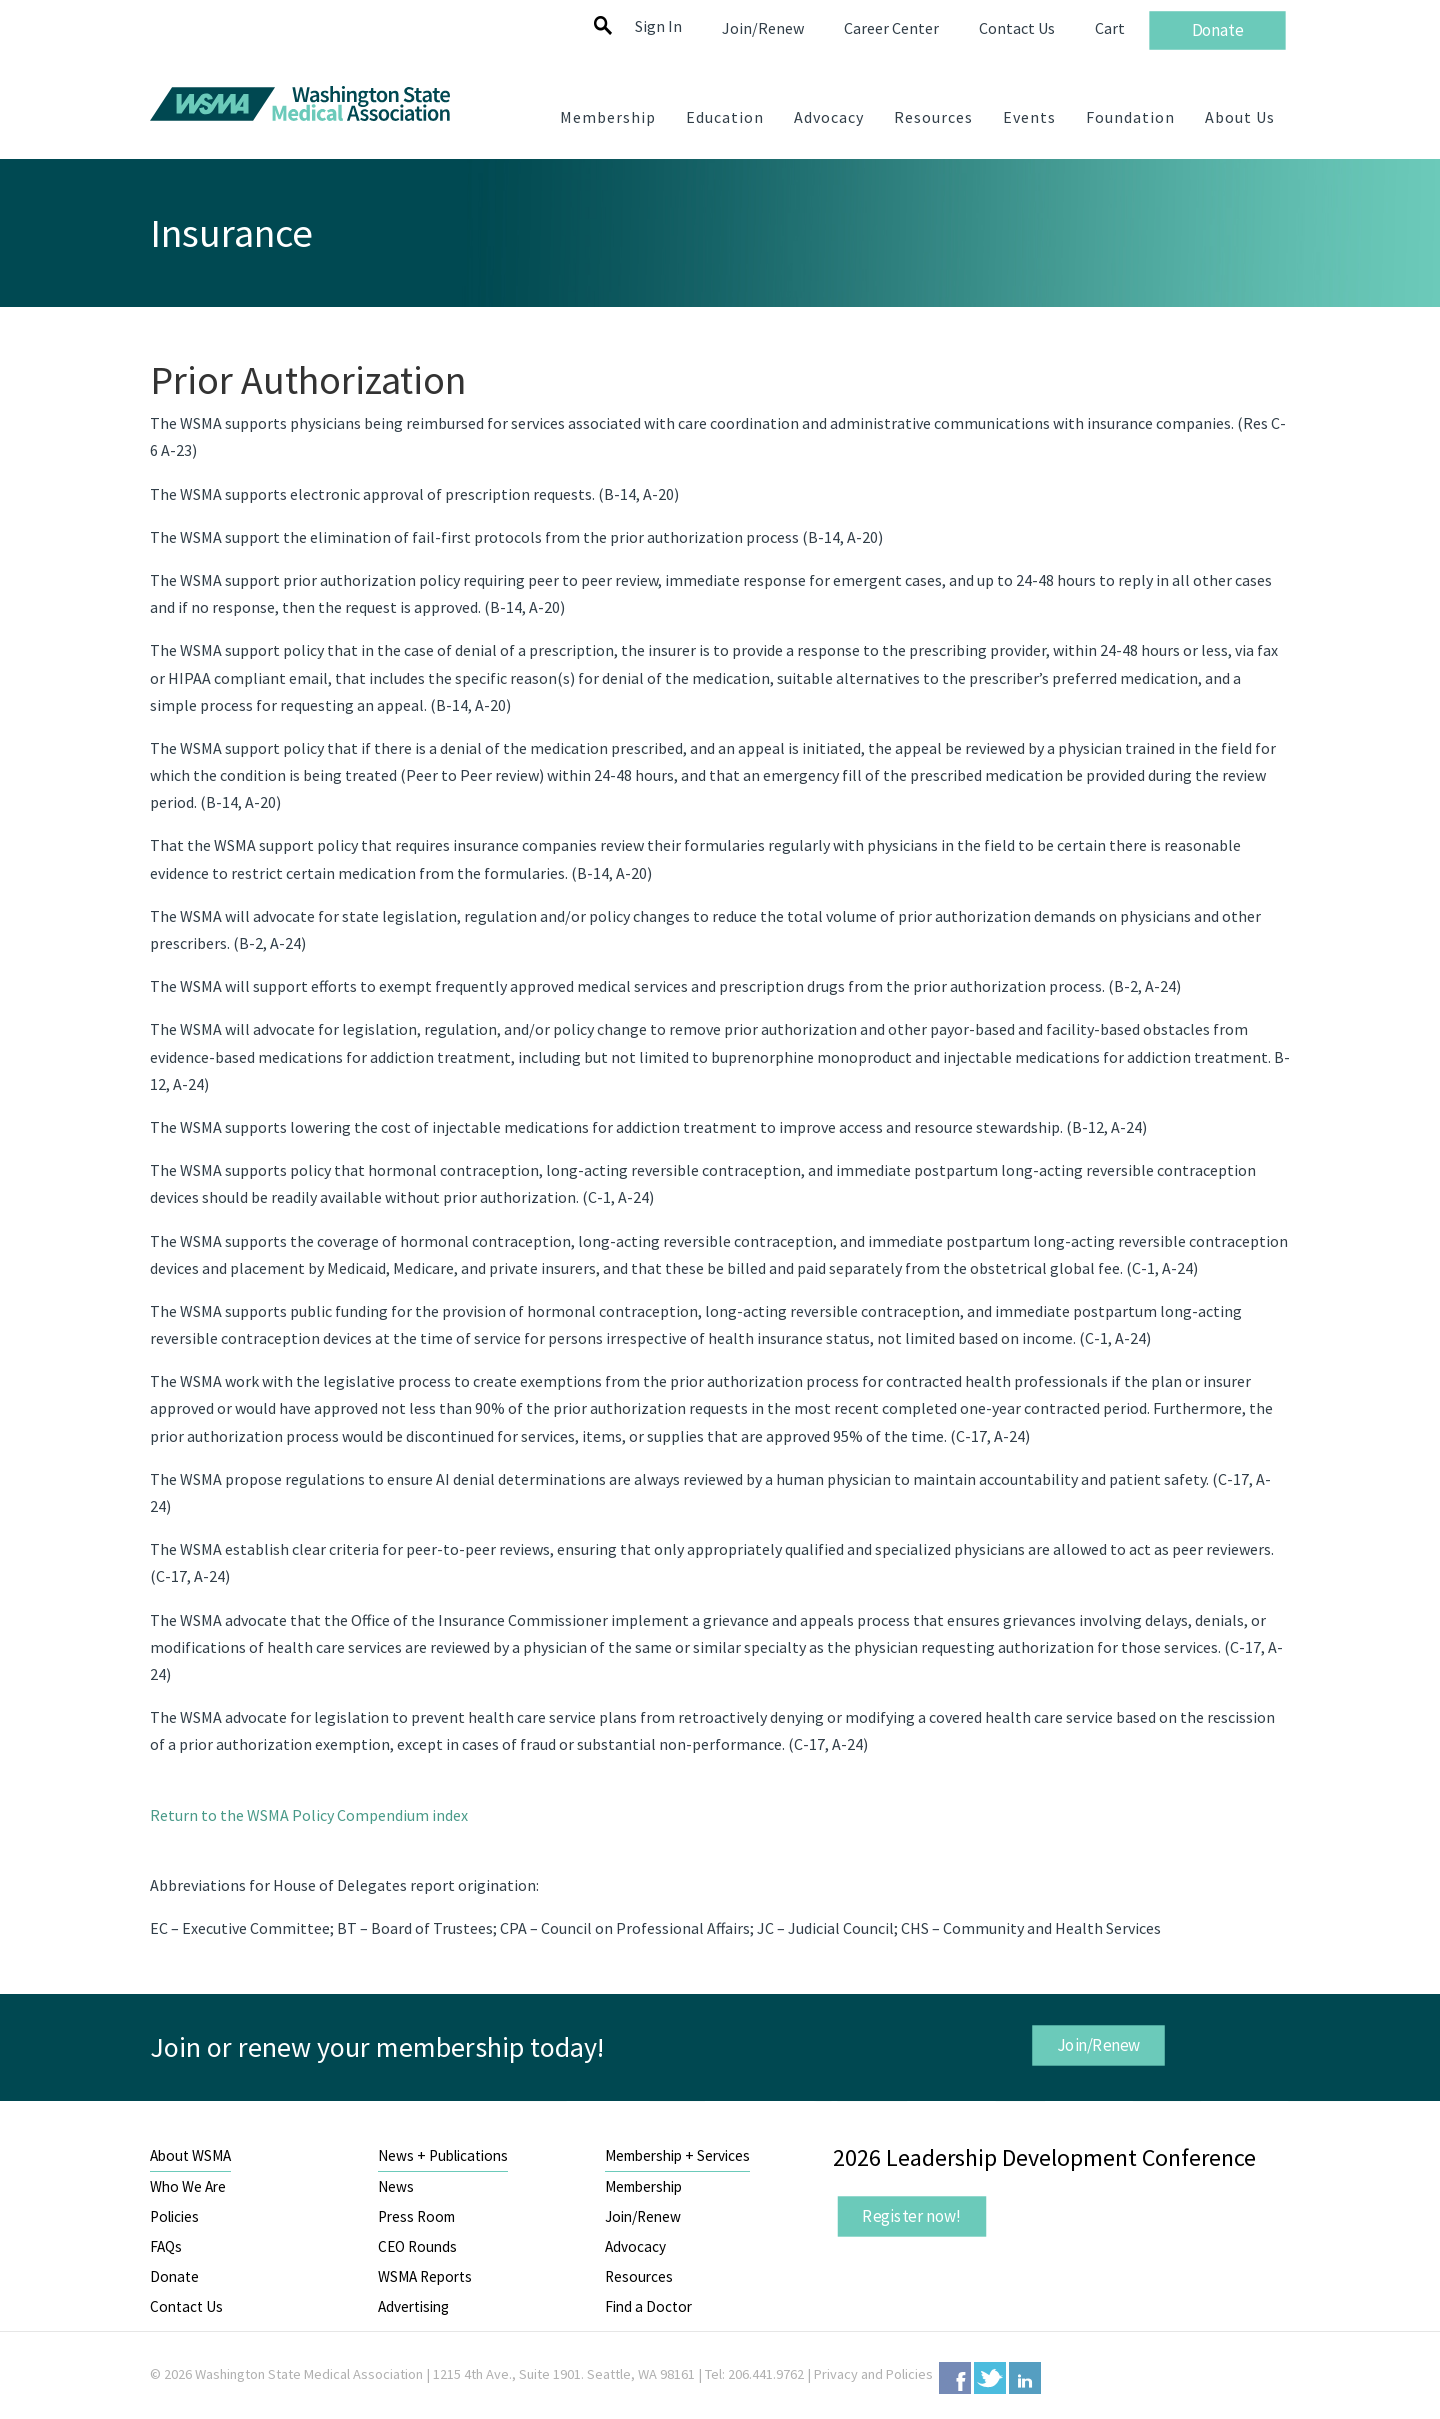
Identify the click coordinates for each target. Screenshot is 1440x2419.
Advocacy (635, 2246)
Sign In (658, 26)
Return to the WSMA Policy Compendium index (309, 1815)
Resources (639, 2276)
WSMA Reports (425, 2276)
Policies (174, 2216)
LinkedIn (1025, 2378)
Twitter (990, 2378)
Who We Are (188, 2186)
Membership (643, 2186)
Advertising (413, 2306)
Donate (174, 2276)
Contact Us (186, 2306)
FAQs (166, 2246)
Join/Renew (1098, 2045)
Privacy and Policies (873, 2374)
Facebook (955, 2378)
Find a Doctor (648, 2306)
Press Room (416, 2216)
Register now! (912, 2216)
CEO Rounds (417, 2246)
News (396, 2186)
